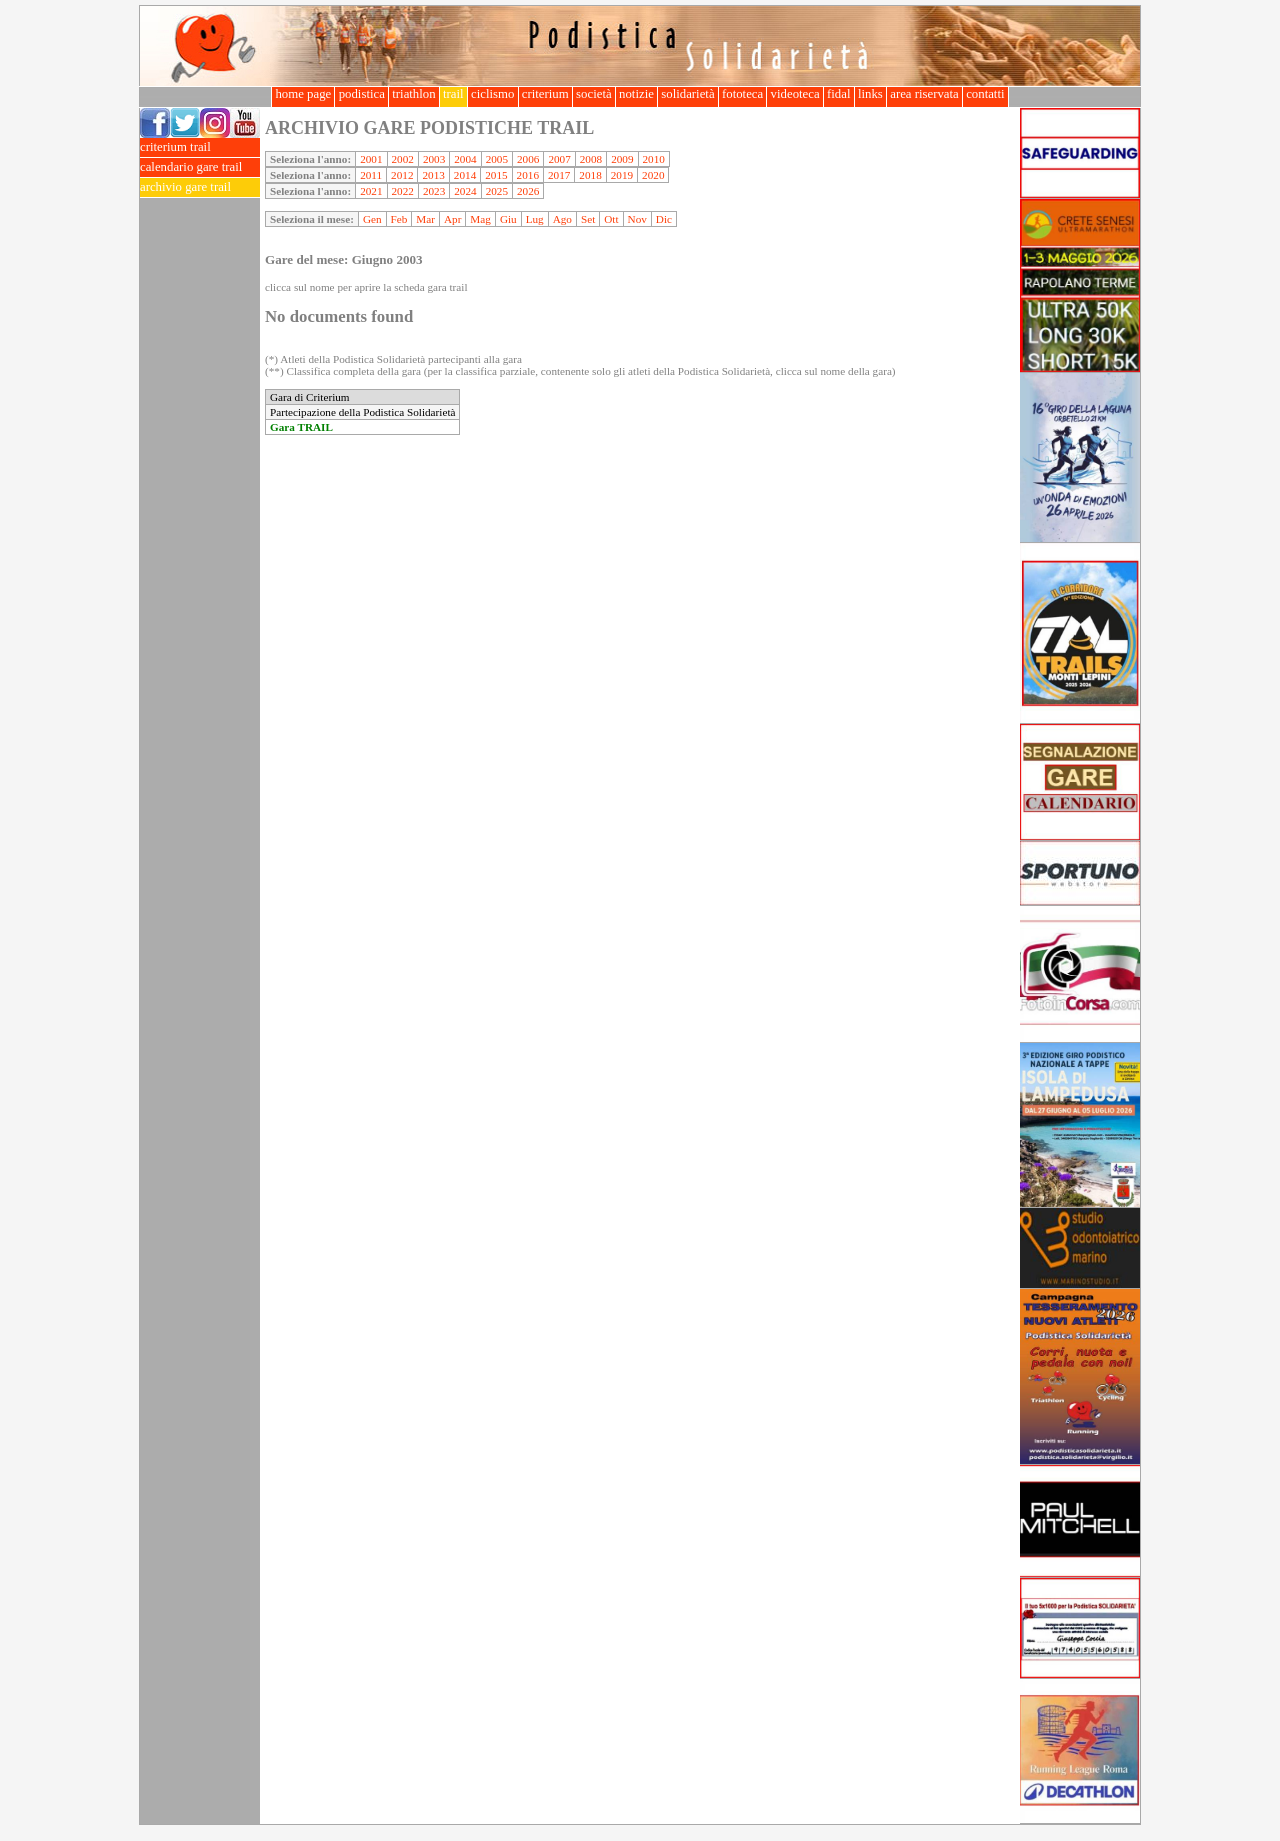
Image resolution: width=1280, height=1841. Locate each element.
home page (303, 94)
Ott (611, 219)
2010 (654, 159)
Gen (372, 219)
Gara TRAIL (301, 427)
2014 (465, 175)
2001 (371, 159)
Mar (425, 219)
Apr (452, 219)
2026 (528, 191)
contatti (985, 94)
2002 (403, 159)
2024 (465, 191)
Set (588, 219)
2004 (465, 159)
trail (453, 94)
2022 (403, 191)
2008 (591, 159)
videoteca (794, 94)
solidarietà (688, 94)
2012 (402, 175)
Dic (664, 219)
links (870, 94)
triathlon (414, 94)
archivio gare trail (200, 187)
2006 (528, 159)
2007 (559, 159)
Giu (508, 219)
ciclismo (493, 94)
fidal (839, 94)
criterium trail (200, 147)
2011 (371, 175)
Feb (399, 219)
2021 (371, 191)
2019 (622, 175)
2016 (528, 175)
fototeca (743, 94)
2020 (653, 175)
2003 (434, 159)
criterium (545, 94)
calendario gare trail (200, 167)
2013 (433, 175)
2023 (434, 191)
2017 (559, 175)
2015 (496, 175)
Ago (562, 219)
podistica (361, 94)
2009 (622, 159)
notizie (636, 94)
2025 (497, 191)
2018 (590, 175)
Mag (480, 219)
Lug (535, 219)
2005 (497, 159)
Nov (637, 219)
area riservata (924, 94)
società (594, 94)
